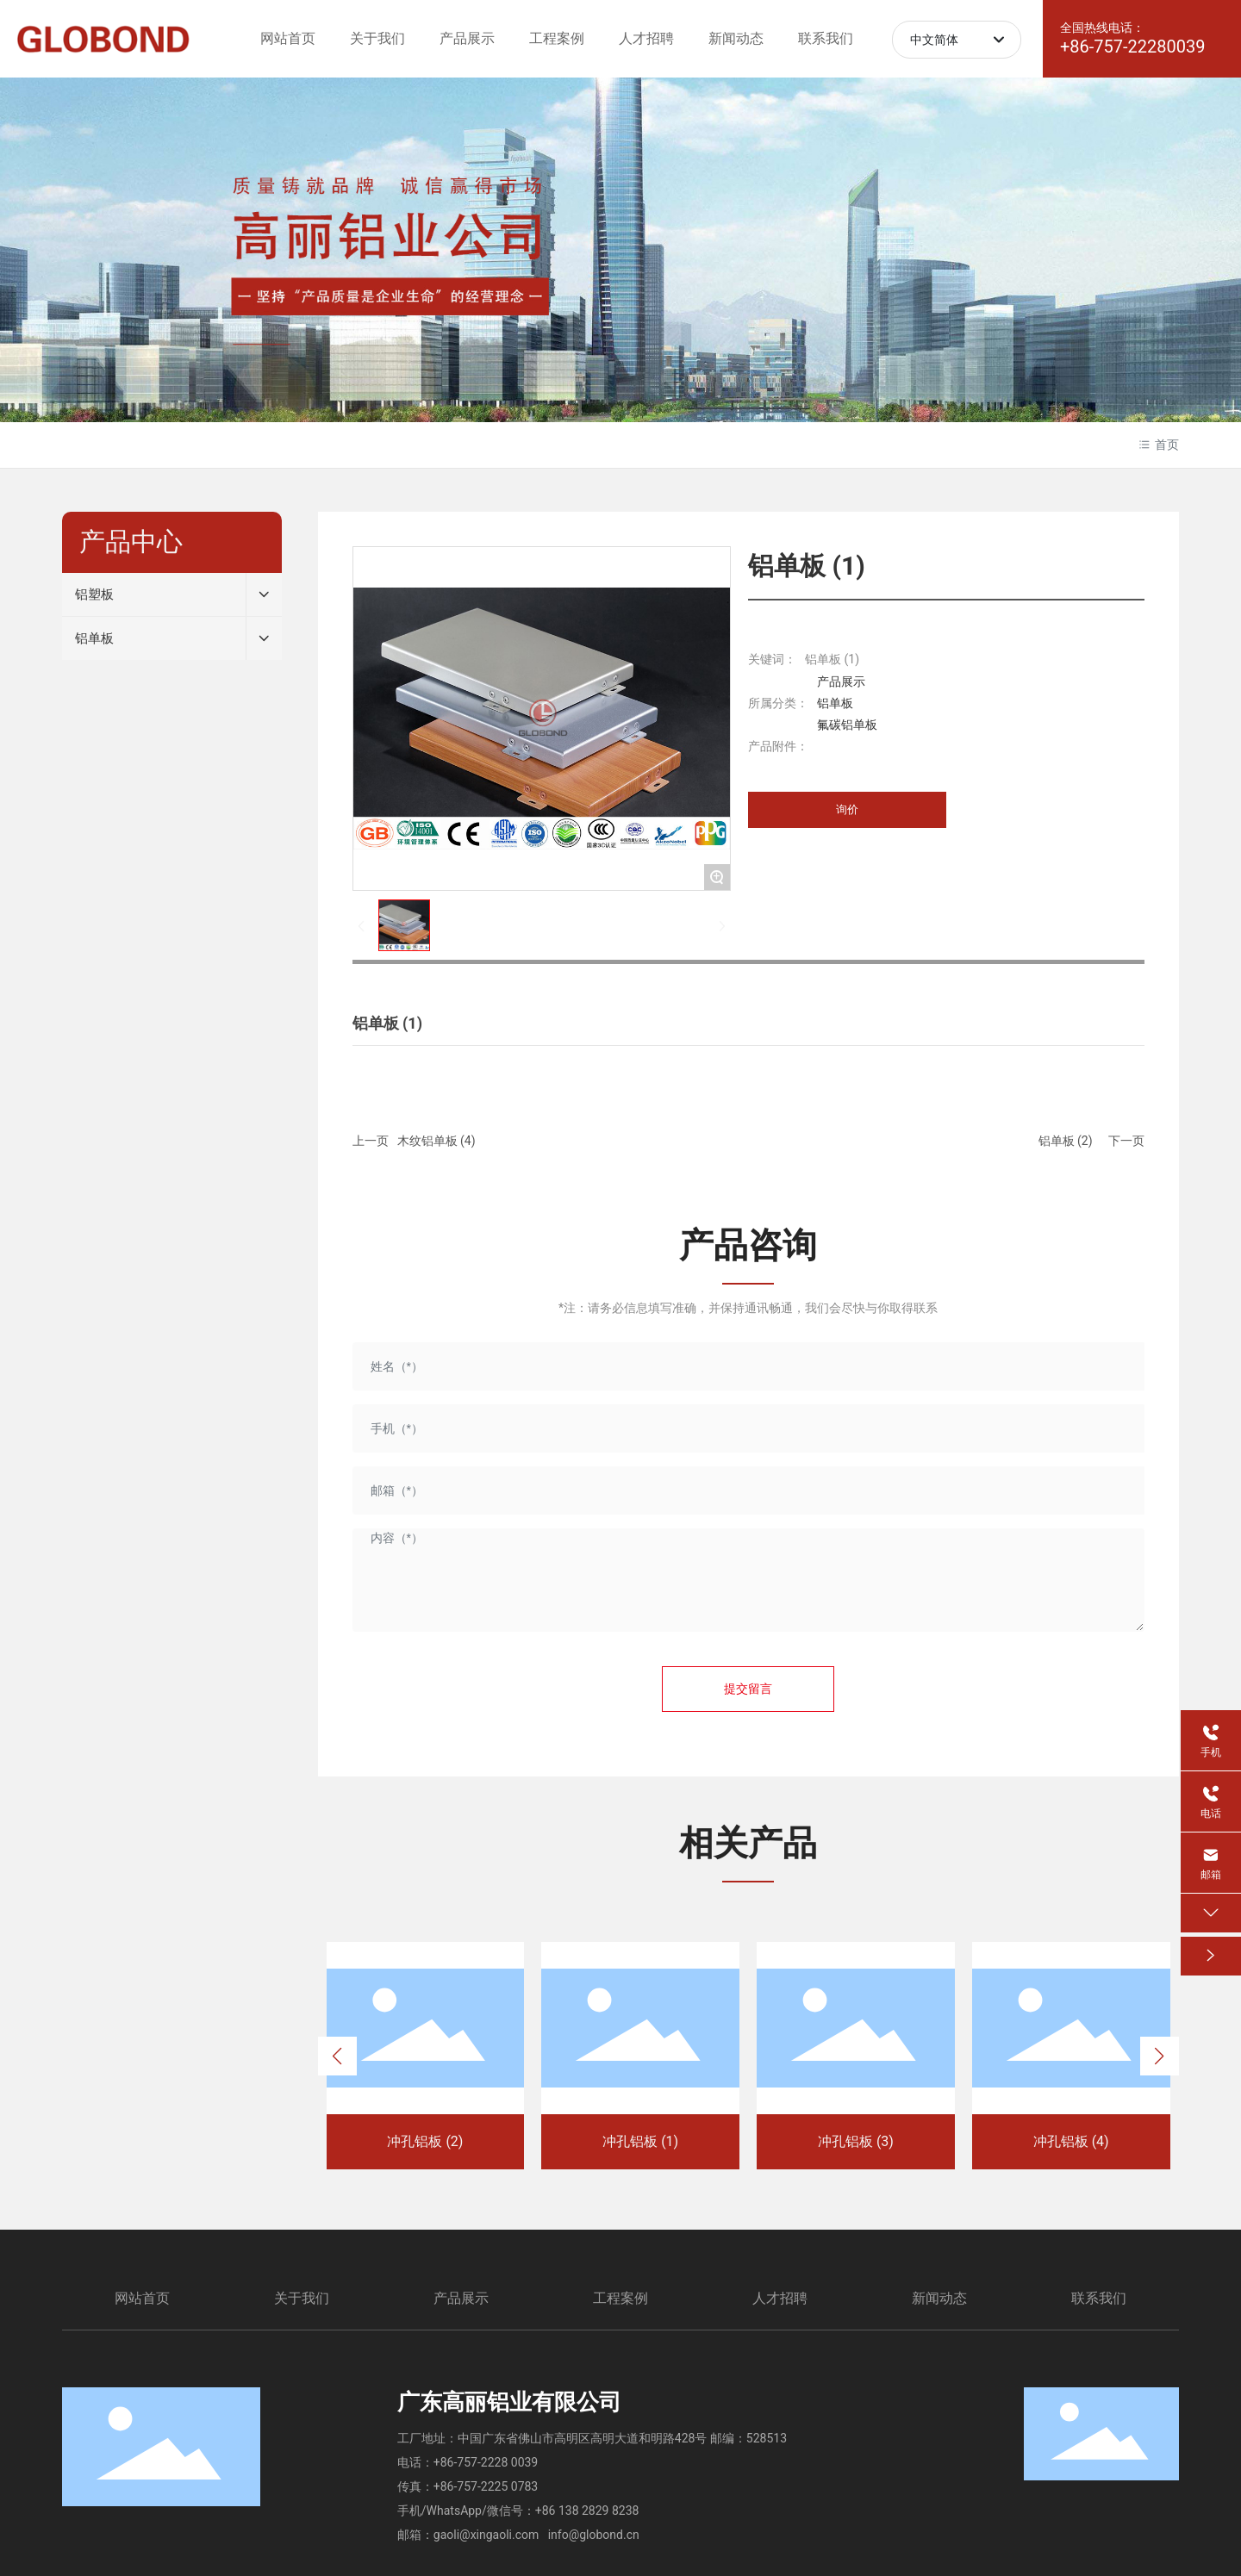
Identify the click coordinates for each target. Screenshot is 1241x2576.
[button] (337, 2056)
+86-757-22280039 (1133, 46)
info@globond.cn (593, 2535)
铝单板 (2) (1065, 1141)
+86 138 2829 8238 (587, 2510)
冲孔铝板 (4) (1071, 2141)
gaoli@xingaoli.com (486, 2535)
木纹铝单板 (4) (436, 1141)
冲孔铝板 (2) (425, 2141)
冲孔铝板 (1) (640, 2141)
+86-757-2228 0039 (485, 2462)
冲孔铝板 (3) (856, 2141)
